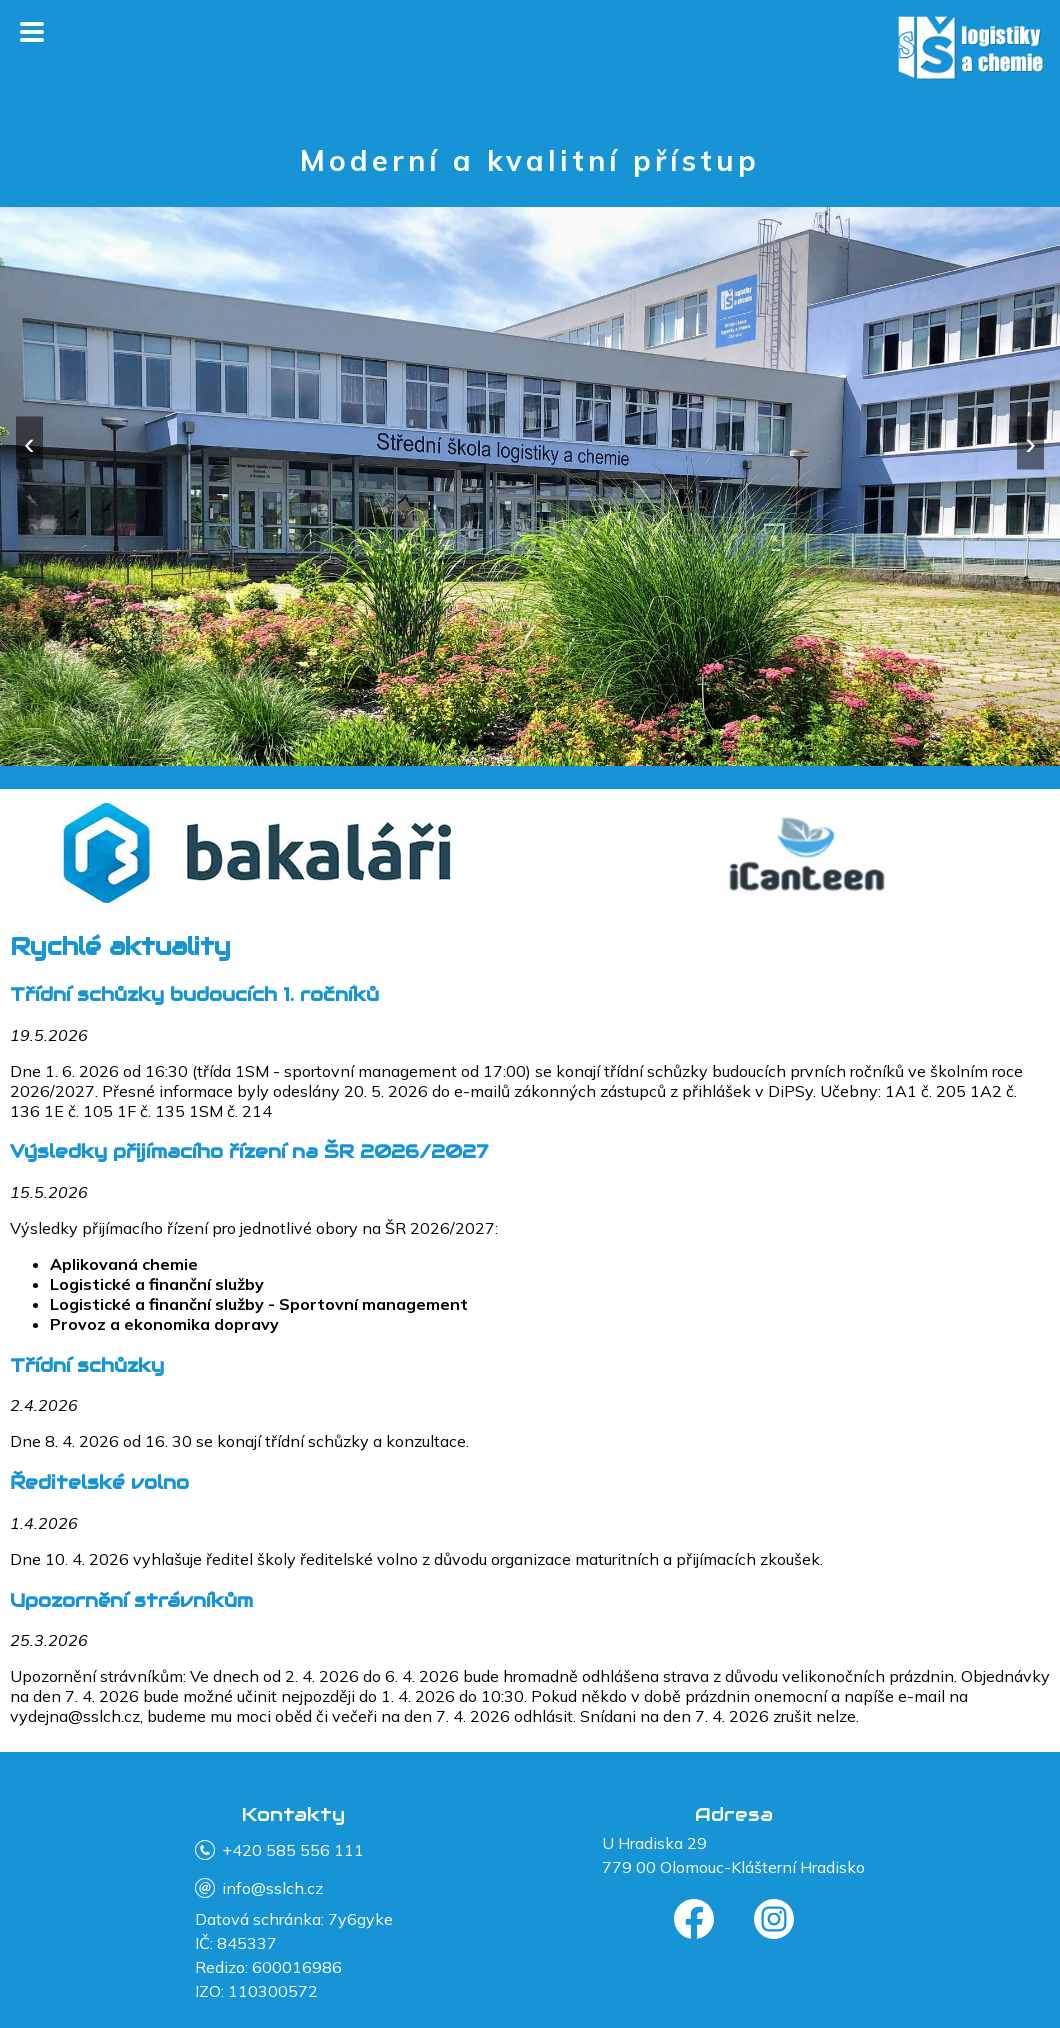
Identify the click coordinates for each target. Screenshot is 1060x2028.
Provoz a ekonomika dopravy (164, 1324)
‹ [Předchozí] (29, 442)
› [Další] (1030, 442)
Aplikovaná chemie (124, 1264)
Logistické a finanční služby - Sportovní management (259, 1304)
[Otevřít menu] (32, 33)
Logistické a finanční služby (157, 1284)
